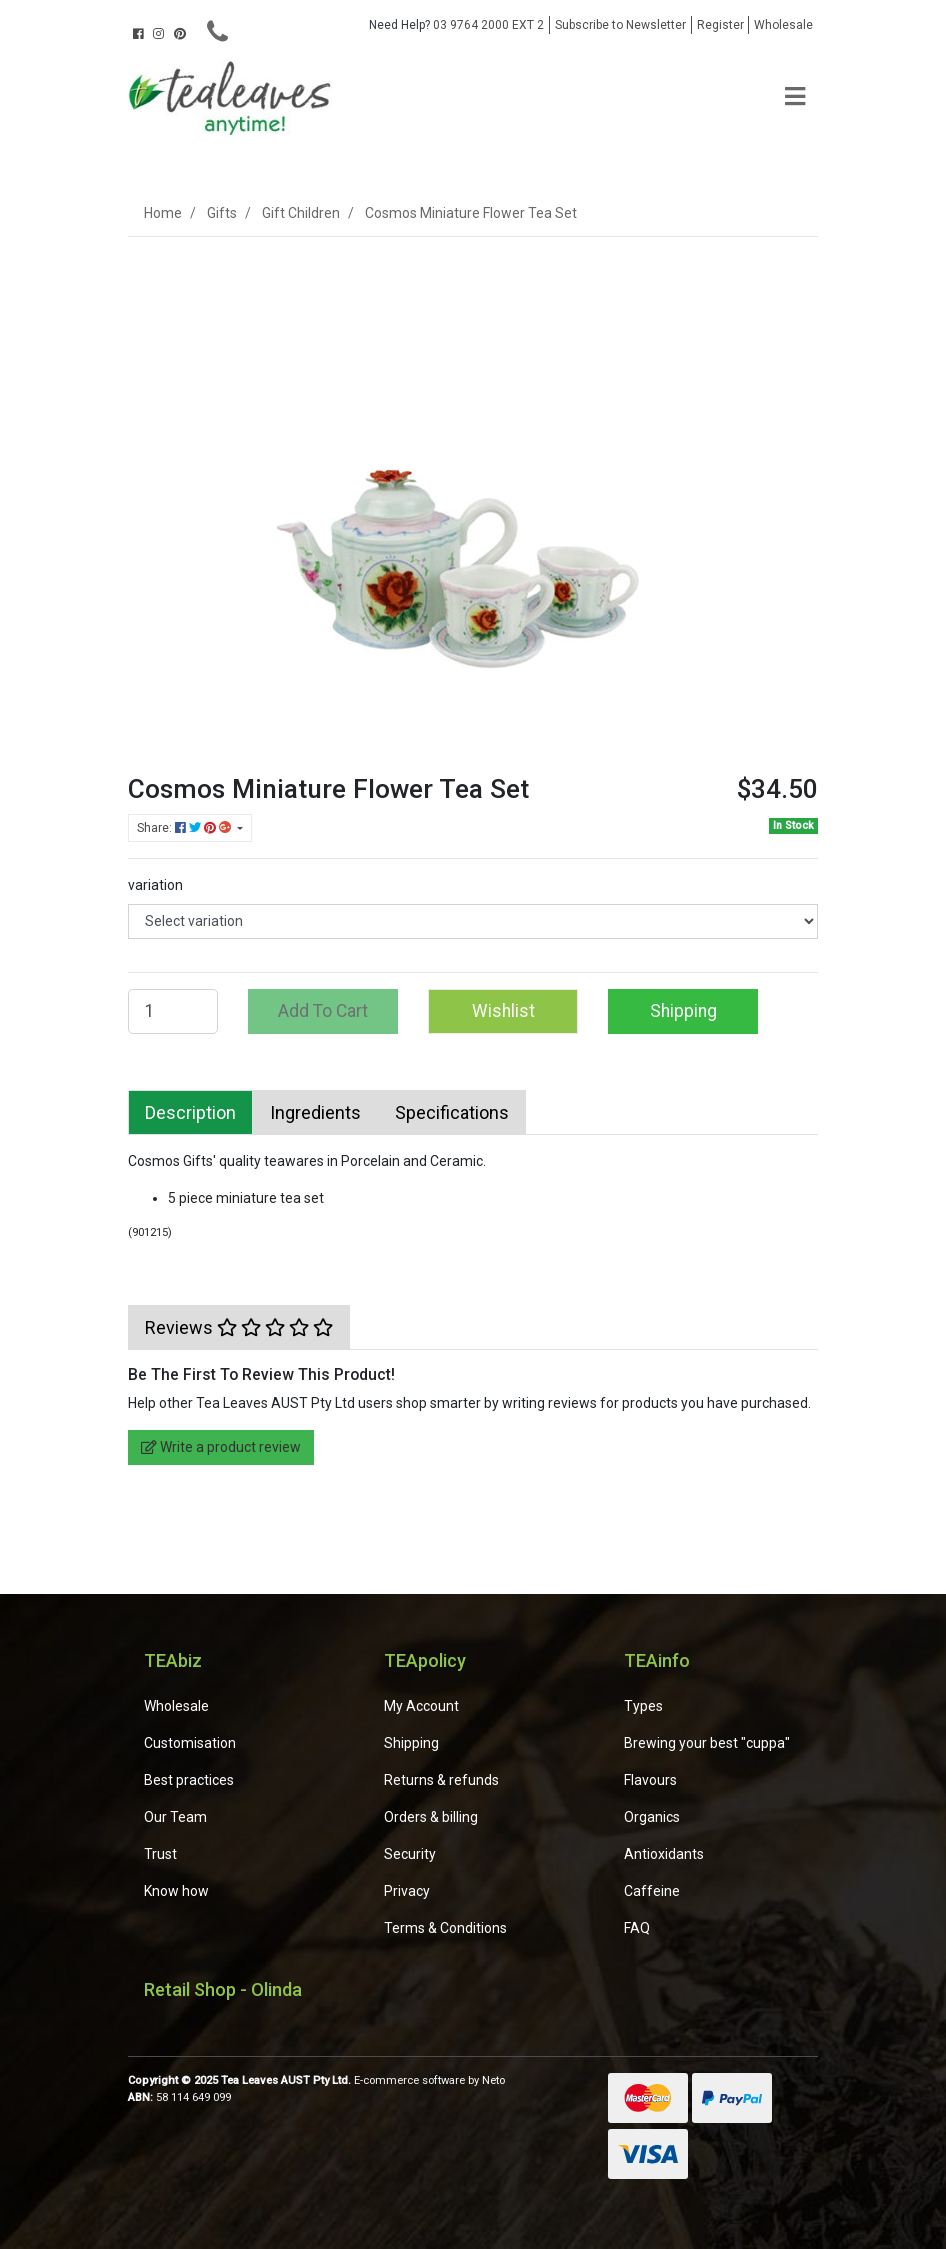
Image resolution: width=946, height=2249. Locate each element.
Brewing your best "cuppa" (707, 1743)
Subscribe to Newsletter (620, 25)
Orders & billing (431, 1817)
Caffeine (652, 1891)
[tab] (190, 1112)
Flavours (650, 1780)
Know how (176, 1891)
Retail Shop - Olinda (223, 1989)
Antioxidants (664, 1854)
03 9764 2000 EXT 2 (456, 25)
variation (155, 885)
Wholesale (783, 25)
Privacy (407, 1891)
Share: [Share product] (185, 828)
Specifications (452, 1112)
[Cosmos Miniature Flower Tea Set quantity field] (173, 1011)
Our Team (175, 1817)
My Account (421, 1706)
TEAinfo (657, 1660)
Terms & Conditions (445, 1928)
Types (643, 1706)
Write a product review (221, 1447)
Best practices (189, 1780)
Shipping (683, 1011)
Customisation (190, 1743)
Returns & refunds (441, 1780)
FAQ (637, 1928)
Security (410, 1854)
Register (720, 25)
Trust (160, 1854)
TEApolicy (425, 1660)
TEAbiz (173, 1660)
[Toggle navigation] (795, 97)
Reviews (239, 1327)
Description (190, 1112)
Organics (652, 1817)
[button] (503, 1011)
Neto (493, 2080)
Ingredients (315, 1112)
